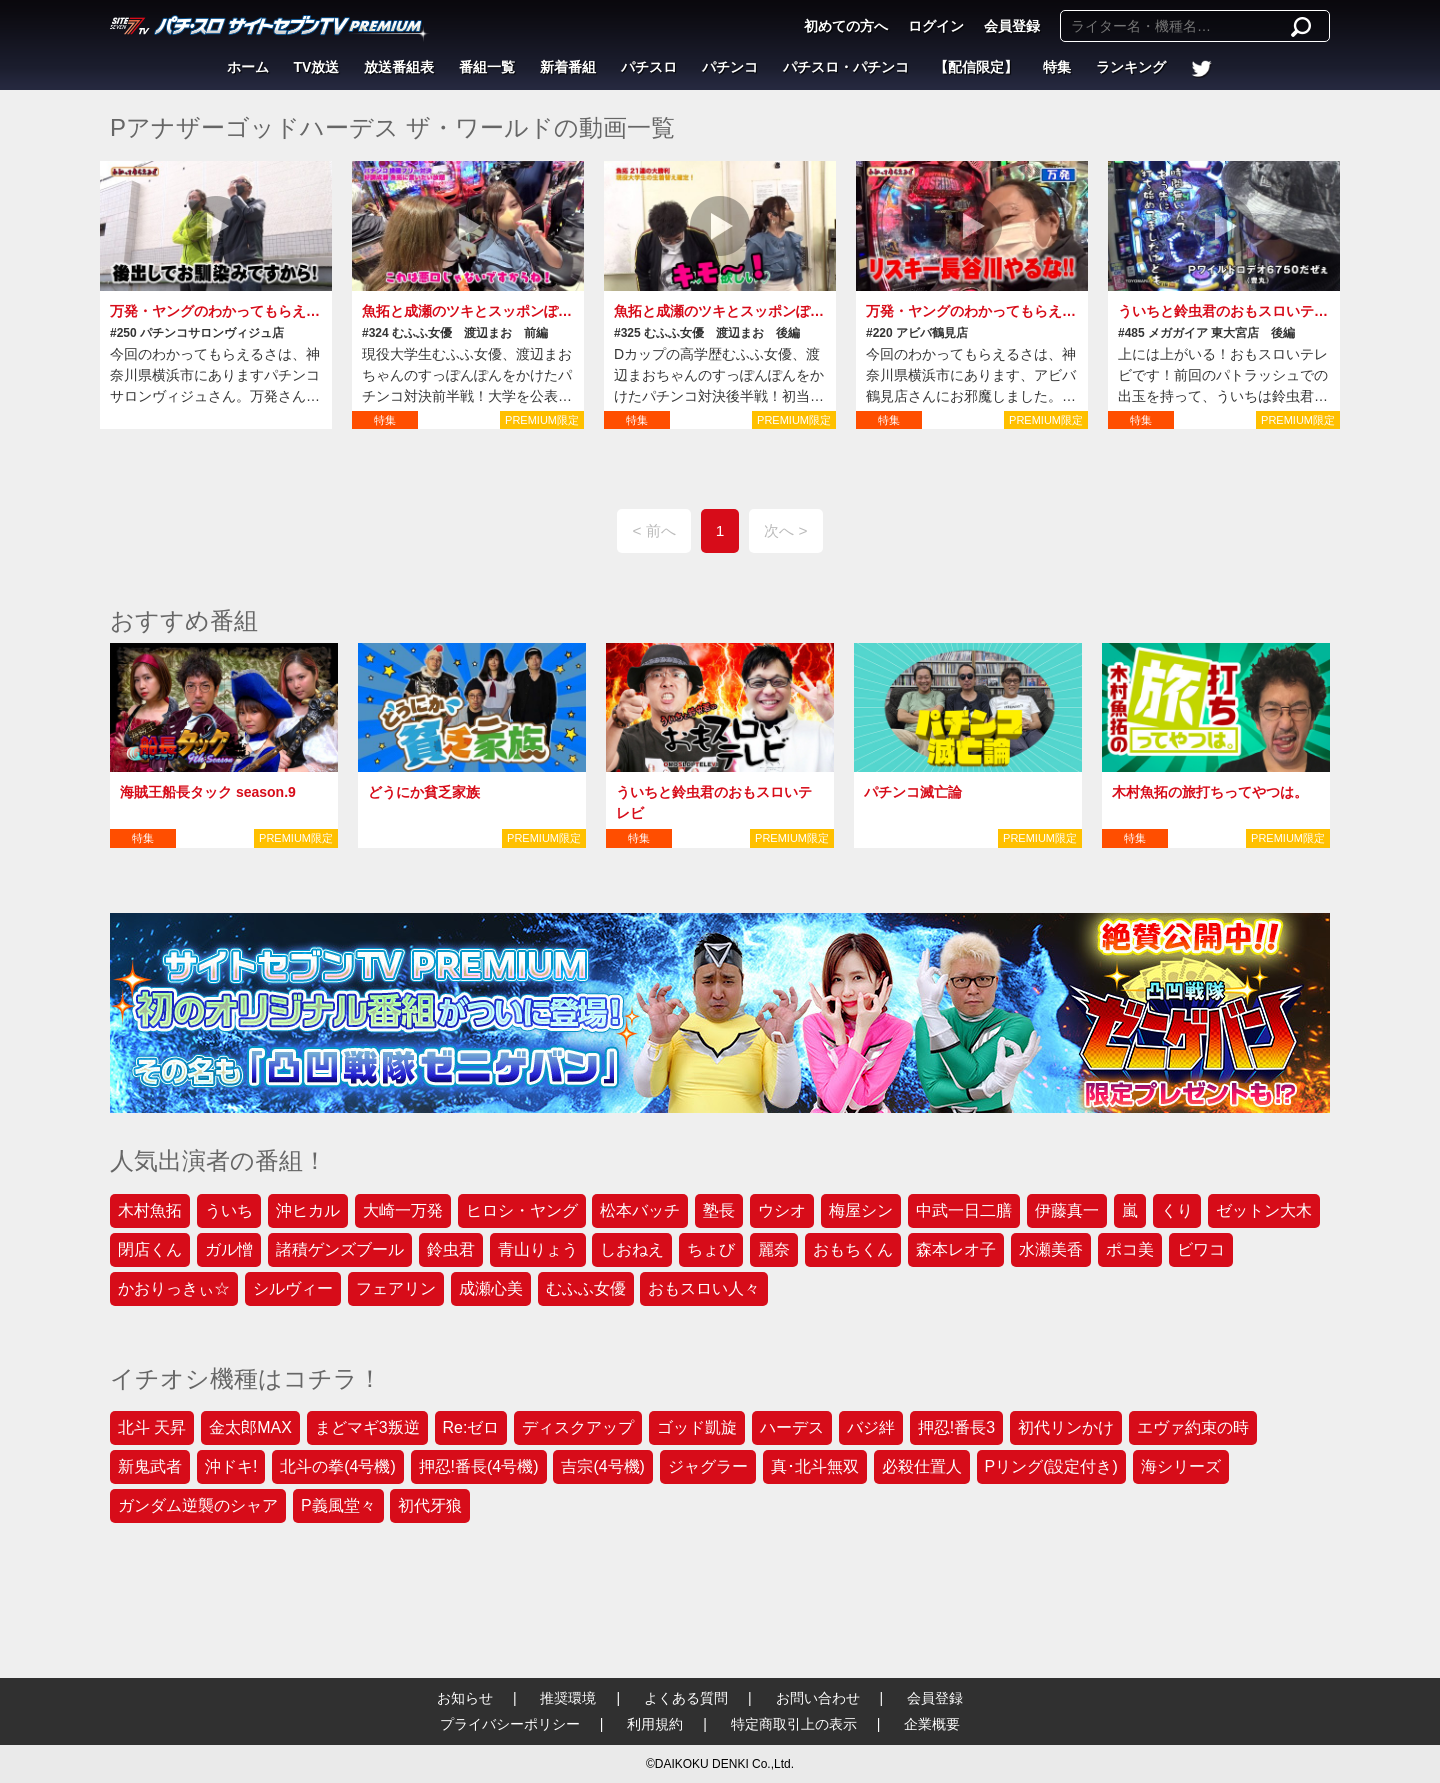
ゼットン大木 (1264, 1210)
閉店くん (150, 1249)
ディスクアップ (578, 1427)
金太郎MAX (250, 1427)
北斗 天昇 (152, 1427)
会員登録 (1012, 26)
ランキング (1131, 67)
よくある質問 (686, 1698)
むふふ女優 (586, 1288)
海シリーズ (1181, 1466)
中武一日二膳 (964, 1210)
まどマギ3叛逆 (367, 1427)
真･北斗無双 (815, 1466)
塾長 (719, 1210)
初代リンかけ (1066, 1427)
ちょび (711, 1249)
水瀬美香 (1051, 1249)
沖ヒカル (308, 1210)
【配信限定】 (976, 67)
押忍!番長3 (956, 1427)
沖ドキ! (231, 1466)
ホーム (248, 67)
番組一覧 (487, 67)
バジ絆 (871, 1427)
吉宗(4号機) (603, 1466)
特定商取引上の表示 (794, 1724)
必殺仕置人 (922, 1466)
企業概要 (932, 1724)
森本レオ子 (956, 1249)
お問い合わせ (818, 1698)
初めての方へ (846, 26)
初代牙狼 (430, 1505)
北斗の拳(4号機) (338, 1466)
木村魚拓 (150, 1210)
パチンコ (730, 67)
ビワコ (1201, 1249)
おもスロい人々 (704, 1288)
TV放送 (317, 67)
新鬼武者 (150, 1466)
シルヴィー (293, 1288)
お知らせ (465, 1698)
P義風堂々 (338, 1505)
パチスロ (649, 67)
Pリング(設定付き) (1051, 1466)
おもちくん (853, 1249)
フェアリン (396, 1288)
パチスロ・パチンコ (846, 67)
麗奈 (774, 1249)
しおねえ (632, 1249)
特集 (1057, 67)
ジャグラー (708, 1466)
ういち (229, 1210)
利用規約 (655, 1724)
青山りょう (538, 1249)
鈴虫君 (451, 1249)
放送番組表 (399, 67)
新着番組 (568, 67)
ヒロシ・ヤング (522, 1210)
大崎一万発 (403, 1210)
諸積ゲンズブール (340, 1249)
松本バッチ (640, 1210)
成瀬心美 (491, 1288)
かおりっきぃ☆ (174, 1288)
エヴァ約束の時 (1193, 1427)
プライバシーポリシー (510, 1724)
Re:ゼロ (471, 1427)
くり (1177, 1210)
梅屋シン (861, 1210)
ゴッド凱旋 (697, 1427)
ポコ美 (1130, 1249)
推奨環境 (568, 1698)
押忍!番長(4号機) (479, 1466)
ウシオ (782, 1210)
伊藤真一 (1067, 1210)
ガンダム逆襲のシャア (198, 1505)
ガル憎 (229, 1249)
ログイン (936, 26)
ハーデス (792, 1427)
